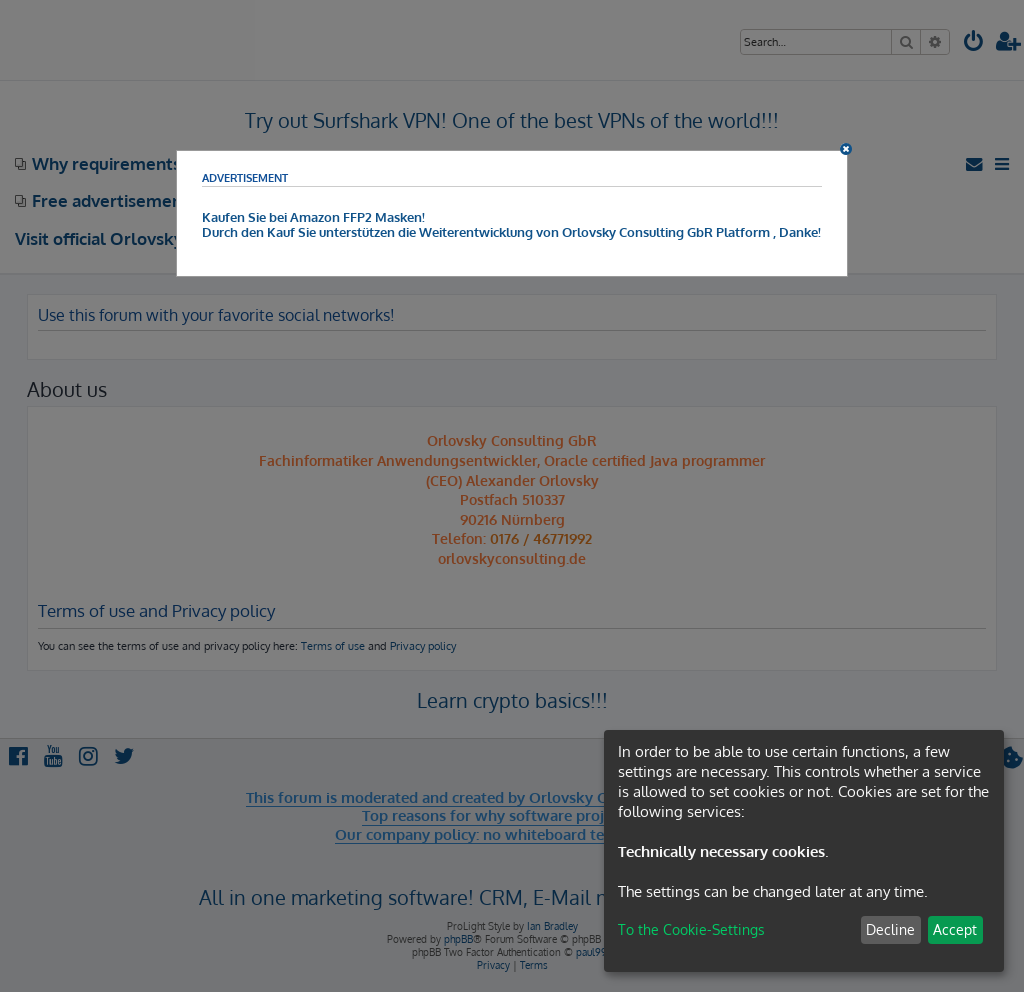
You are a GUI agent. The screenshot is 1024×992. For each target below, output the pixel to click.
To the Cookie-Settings (691, 929)
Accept (955, 929)
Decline (890, 929)
